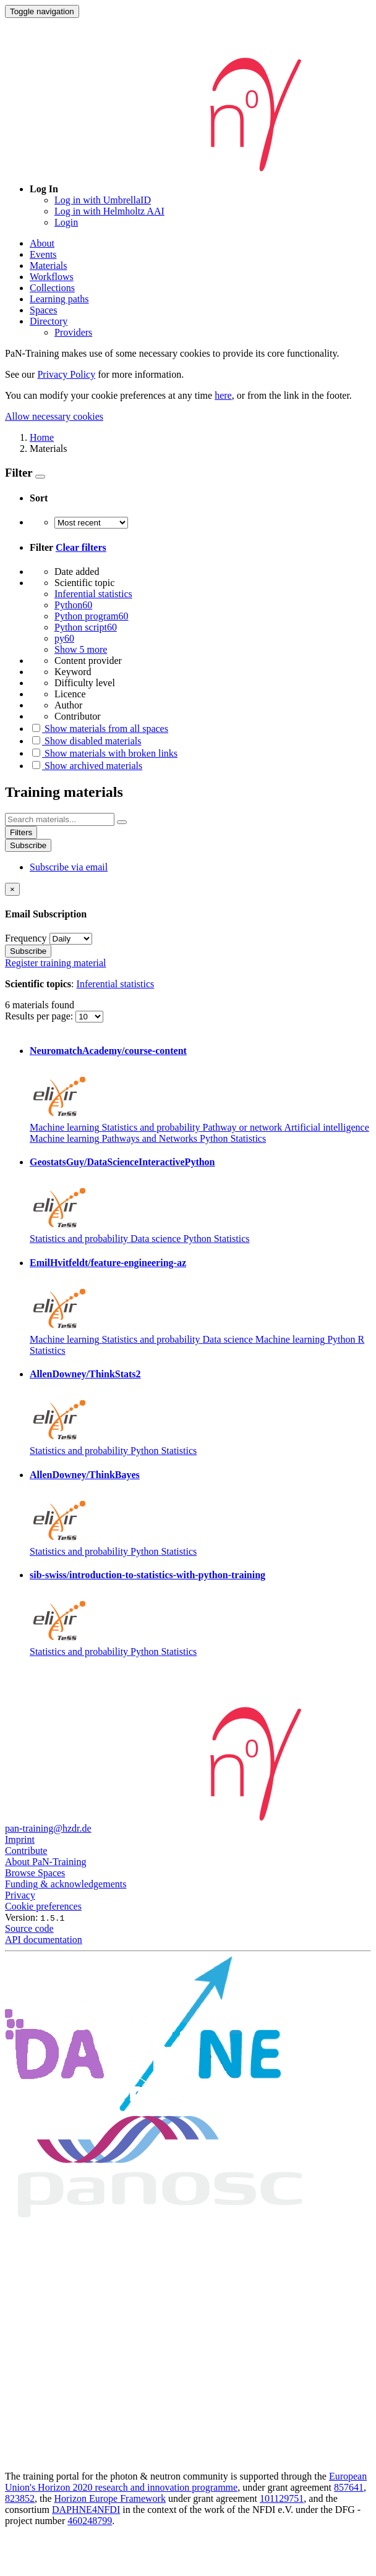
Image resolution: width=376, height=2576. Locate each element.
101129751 (282, 2498)
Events (43, 254)
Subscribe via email (69, 867)
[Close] (12, 889)
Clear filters (81, 547)
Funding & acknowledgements (65, 1884)
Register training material (55, 963)
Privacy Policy (66, 374)
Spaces (43, 310)
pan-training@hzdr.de (48, 1828)
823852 (20, 2498)
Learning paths (59, 299)
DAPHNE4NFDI (86, 2509)
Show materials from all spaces (99, 728)
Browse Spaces (35, 1873)
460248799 (89, 2520)
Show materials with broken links (103, 753)
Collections (52, 288)
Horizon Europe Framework (110, 2498)
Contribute (26, 1850)
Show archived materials (86, 765)
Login (66, 222)
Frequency (26, 938)
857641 (349, 2487)
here (223, 395)
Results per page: (40, 1016)
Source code (29, 1928)
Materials (48, 265)
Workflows (52, 276)
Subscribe (28, 845)
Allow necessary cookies (54, 416)
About (42, 243)
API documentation (43, 1939)
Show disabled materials (85, 741)
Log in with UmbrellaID (102, 200)
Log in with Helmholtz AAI (109, 211)
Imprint (20, 1839)
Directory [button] (48, 321)
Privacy (20, 1895)
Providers (73, 332)
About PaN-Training (45, 1861)
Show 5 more (80, 649)
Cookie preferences (43, 1906)
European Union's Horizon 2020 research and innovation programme (186, 2482)
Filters (21, 832)
